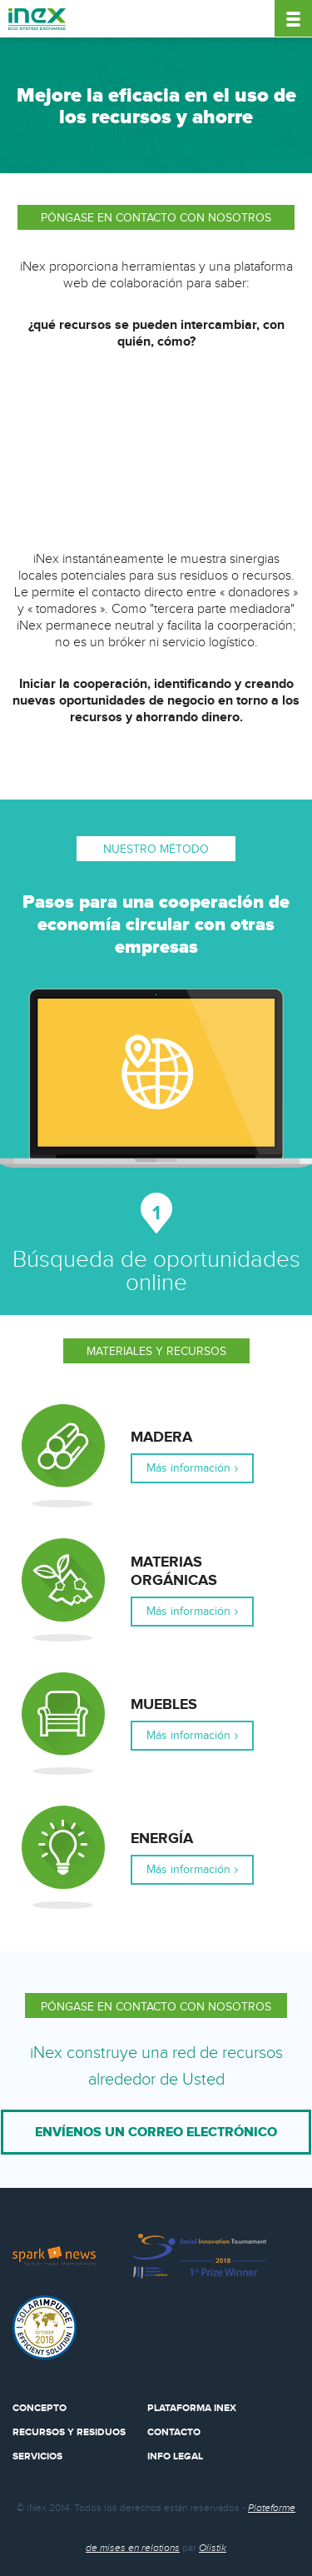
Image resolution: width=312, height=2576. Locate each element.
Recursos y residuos (69, 2432)
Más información (188, 1468)
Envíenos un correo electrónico (156, 2132)
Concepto (39, 2408)
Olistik (212, 2548)
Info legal (175, 2456)
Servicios (37, 2456)
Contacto (174, 2432)
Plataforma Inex (191, 2408)
